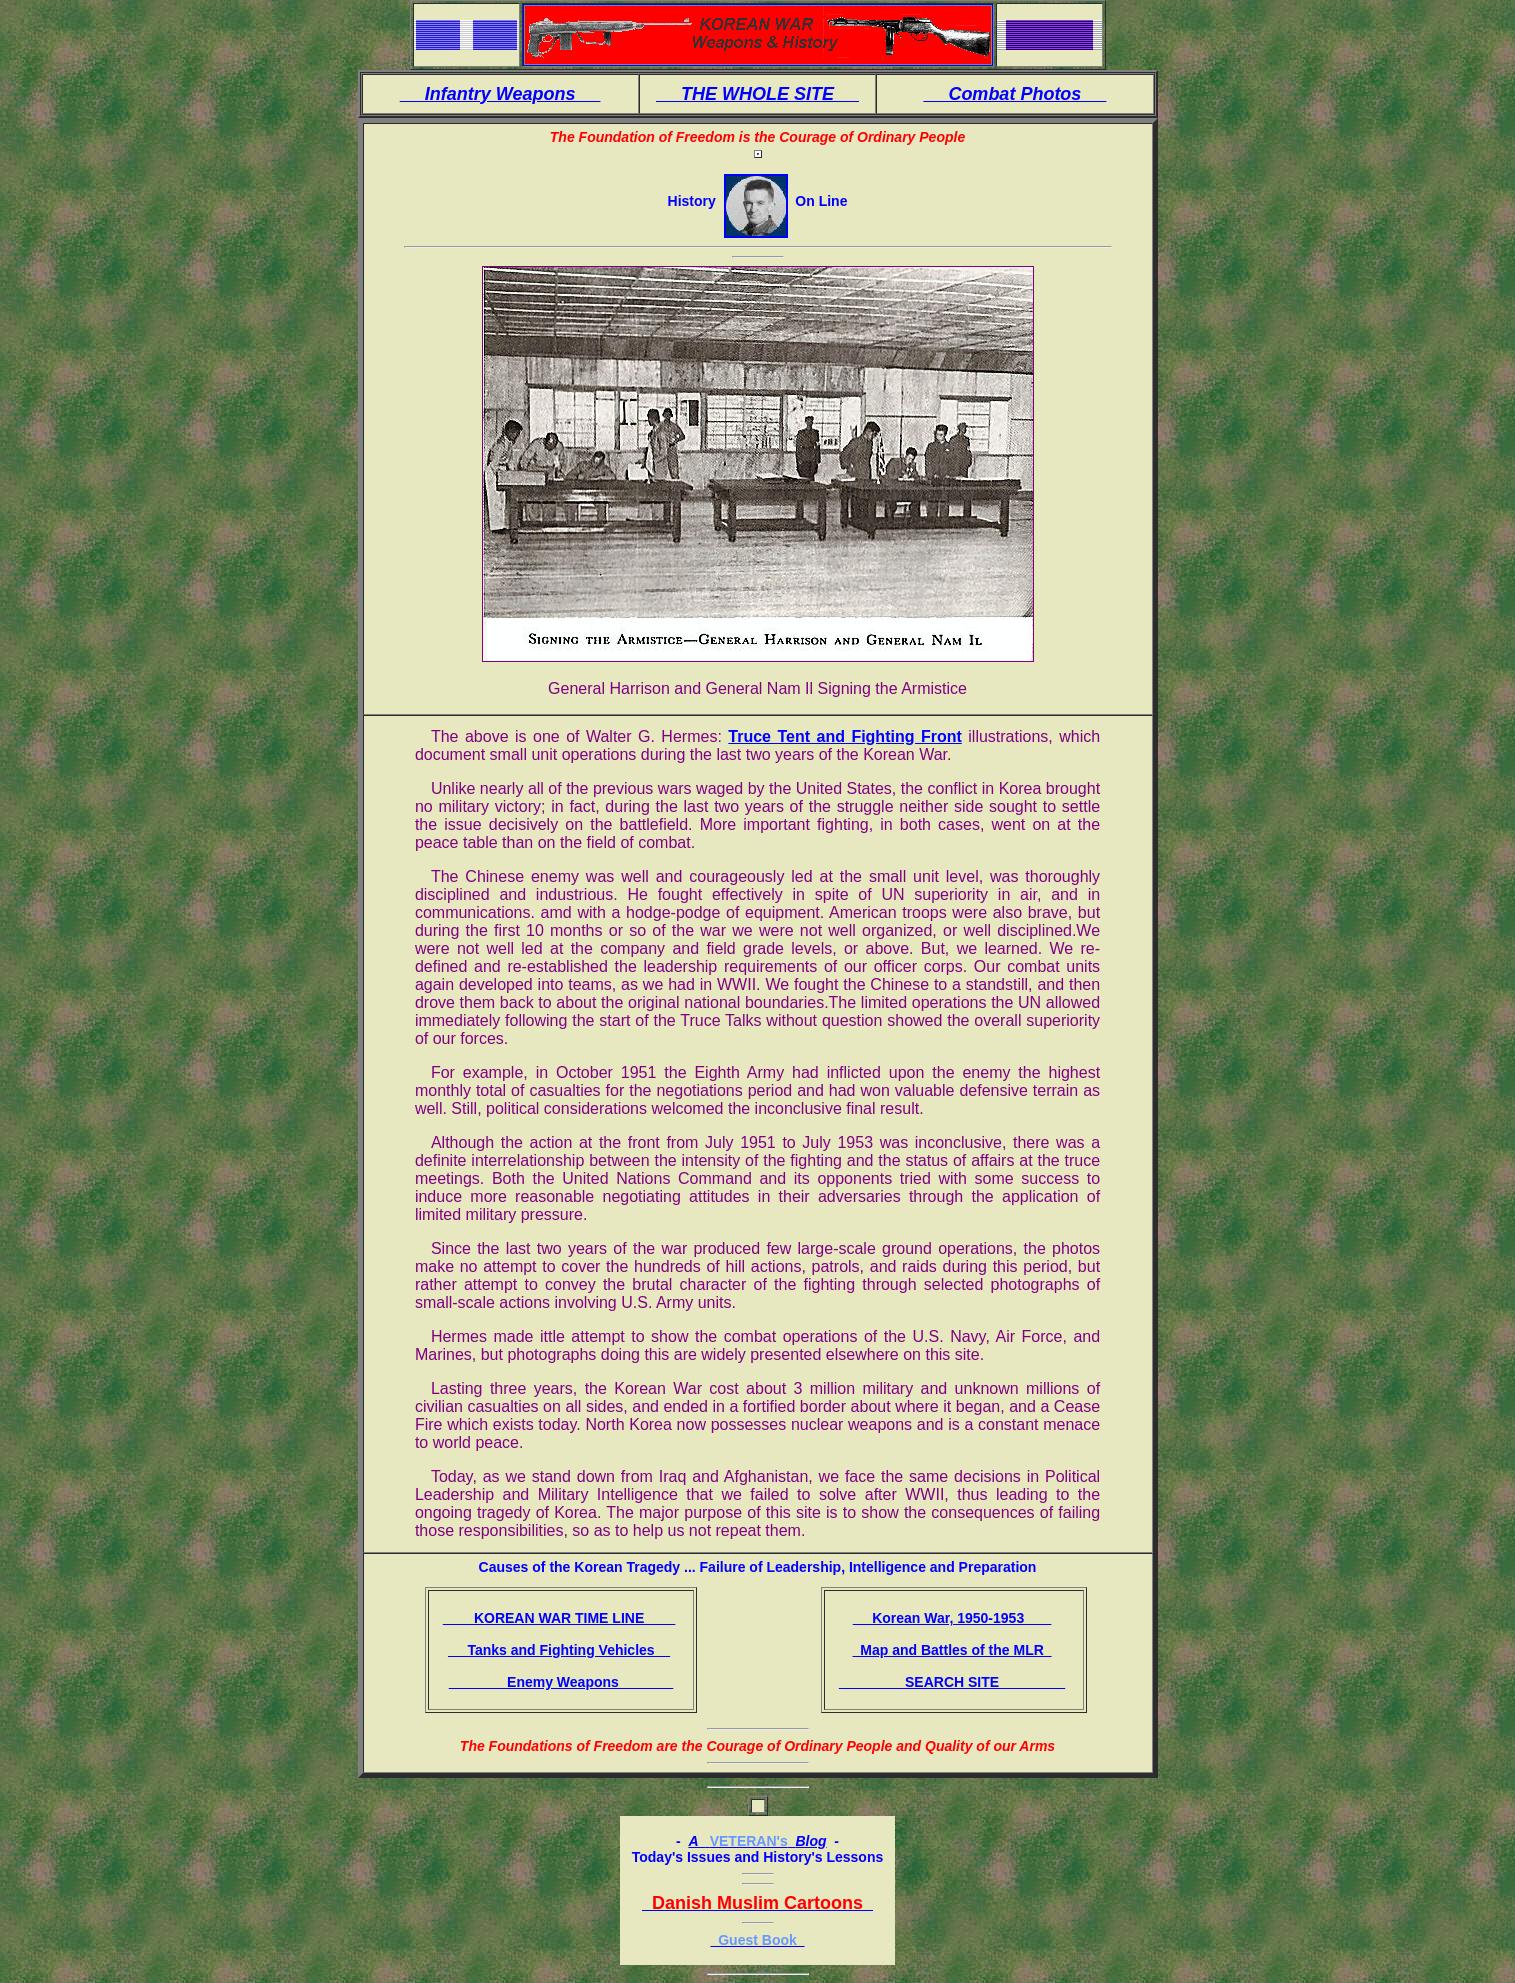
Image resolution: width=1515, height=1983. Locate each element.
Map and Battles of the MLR (951, 1650)
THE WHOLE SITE (757, 94)
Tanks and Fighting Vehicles (559, 1650)
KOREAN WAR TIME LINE (559, 1618)
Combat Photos (1014, 94)
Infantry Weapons (500, 94)
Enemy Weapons (561, 1682)
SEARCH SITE (952, 1682)
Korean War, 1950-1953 (952, 1618)
